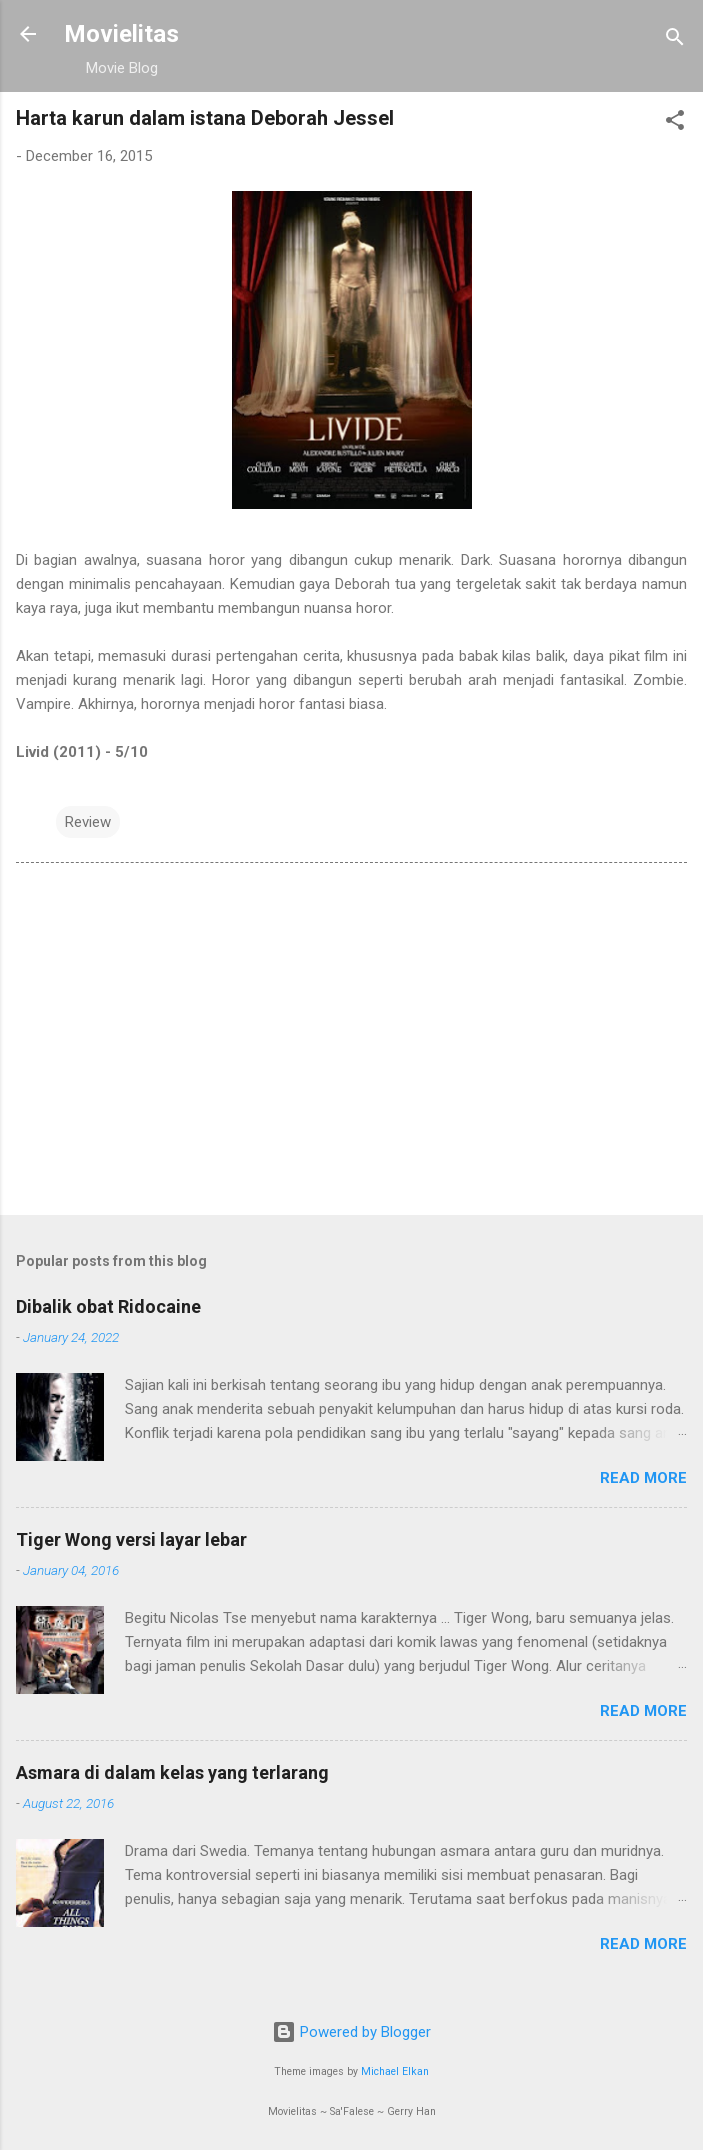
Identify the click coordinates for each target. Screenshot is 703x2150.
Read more (643, 1478)
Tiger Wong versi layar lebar (131, 1539)
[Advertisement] (351, 1043)
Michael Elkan (395, 2071)
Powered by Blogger (351, 2032)
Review (88, 822)
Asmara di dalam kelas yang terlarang (172, 1772)
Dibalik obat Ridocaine (108, 1306)
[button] (675, 123)
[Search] (675, 40)
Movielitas (121, 34)
